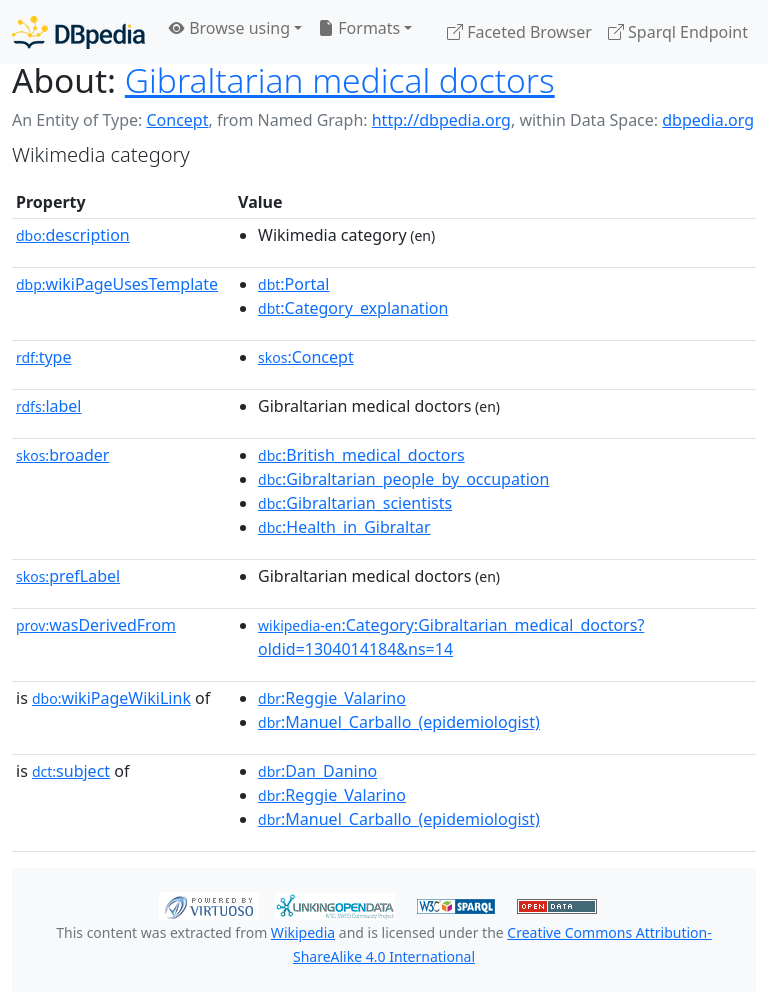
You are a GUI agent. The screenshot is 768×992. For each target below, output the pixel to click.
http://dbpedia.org (441, 120)
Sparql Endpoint (678, 32)
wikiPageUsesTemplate (117, 284)
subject (71, 771)
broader (62, 455)
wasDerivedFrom (96, 625)
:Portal (293, 284)
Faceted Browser (519, 32)
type (44, 357)
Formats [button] (359, 28)
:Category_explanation (353, 308)
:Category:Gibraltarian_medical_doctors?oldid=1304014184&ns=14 (451, 637)
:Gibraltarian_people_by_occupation (403, 479)
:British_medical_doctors (361, 455)
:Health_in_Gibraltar (344, 527)
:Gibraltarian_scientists (355, 503)
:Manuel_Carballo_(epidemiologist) (399, 722)
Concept (177, 120)
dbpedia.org (708, 120)
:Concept (306, 357)
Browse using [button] (229, 28)
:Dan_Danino (317, 771)
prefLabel (68, 576)
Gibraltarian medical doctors (340, 80)
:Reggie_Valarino (332, 698)
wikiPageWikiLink (111, 698)
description (73, 235)
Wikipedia (303, 932)
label (49, 406)
